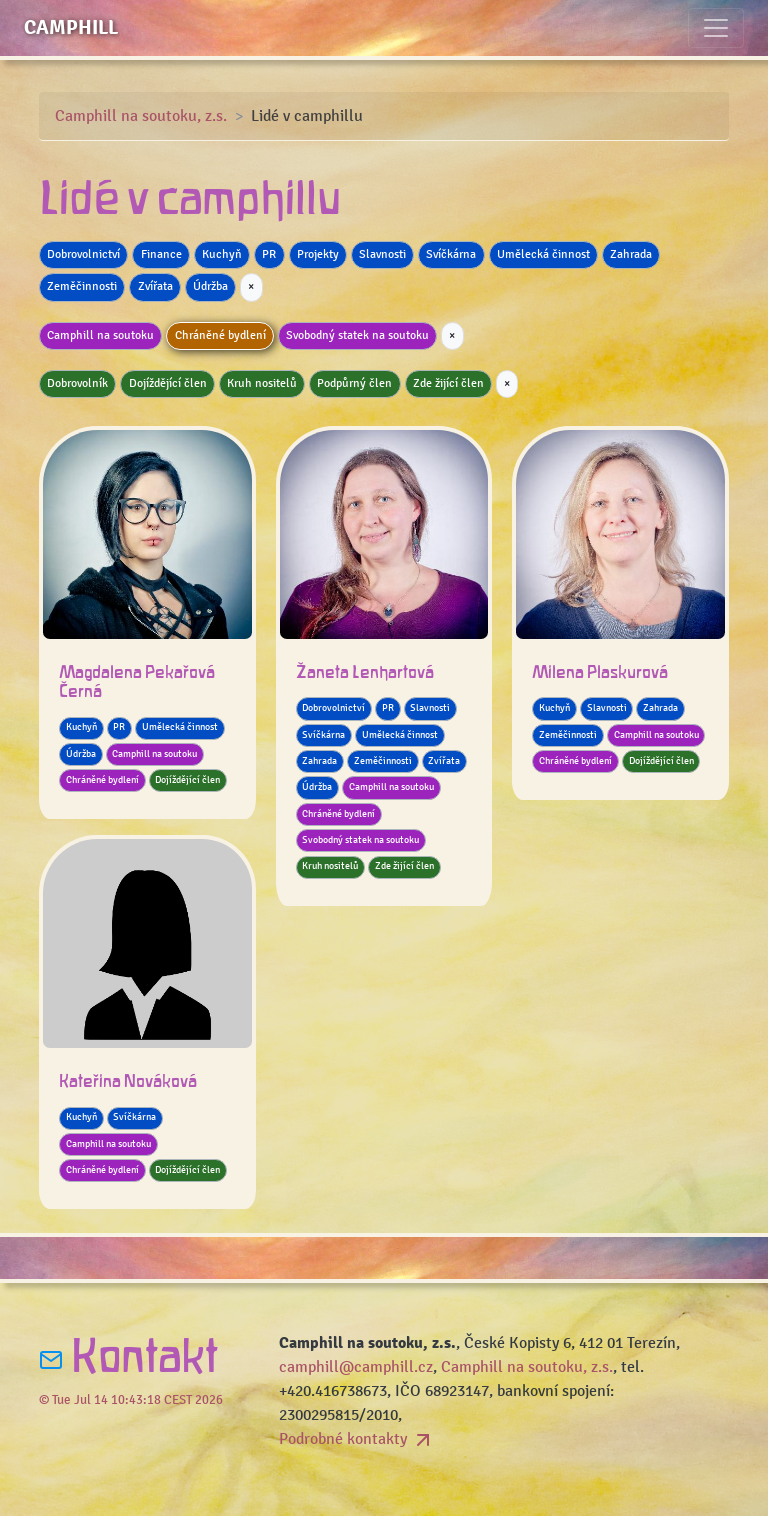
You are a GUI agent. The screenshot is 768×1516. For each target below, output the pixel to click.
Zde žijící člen (448, 383)
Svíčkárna (451, 254)
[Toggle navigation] (716, 28)
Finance (161, 254)
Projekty (318, 254)
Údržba (210, 286)
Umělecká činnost (543, 254)
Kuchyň (222, 254)
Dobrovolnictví (83, 254)
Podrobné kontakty (357, 1439)
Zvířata (155, 286)
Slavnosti (382, 254)
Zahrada (631, 254)
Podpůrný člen (354, 383)
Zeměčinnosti (82, 286)
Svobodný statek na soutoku (357, 335)
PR (269, 254)
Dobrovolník (77, 383)
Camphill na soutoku (100, 335)
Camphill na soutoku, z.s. (141, 116)
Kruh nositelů (262, 383)
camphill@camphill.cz (356, 1367)
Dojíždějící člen (168, 383)
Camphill (71, 27)
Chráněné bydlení (220, 335)
